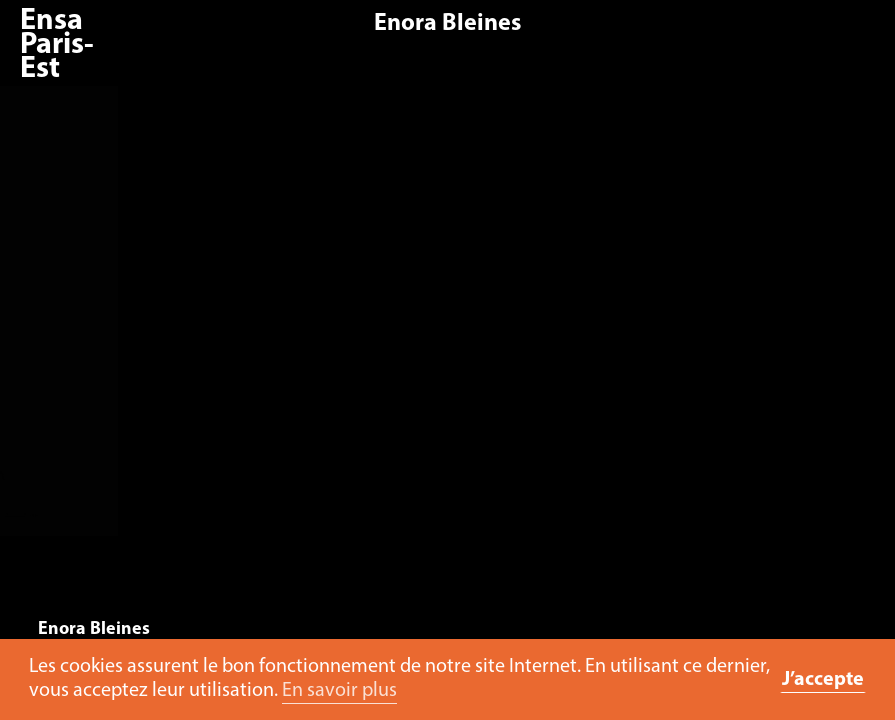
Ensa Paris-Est (57, 45)
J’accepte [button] (823, 680)
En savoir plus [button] (339, 691)
